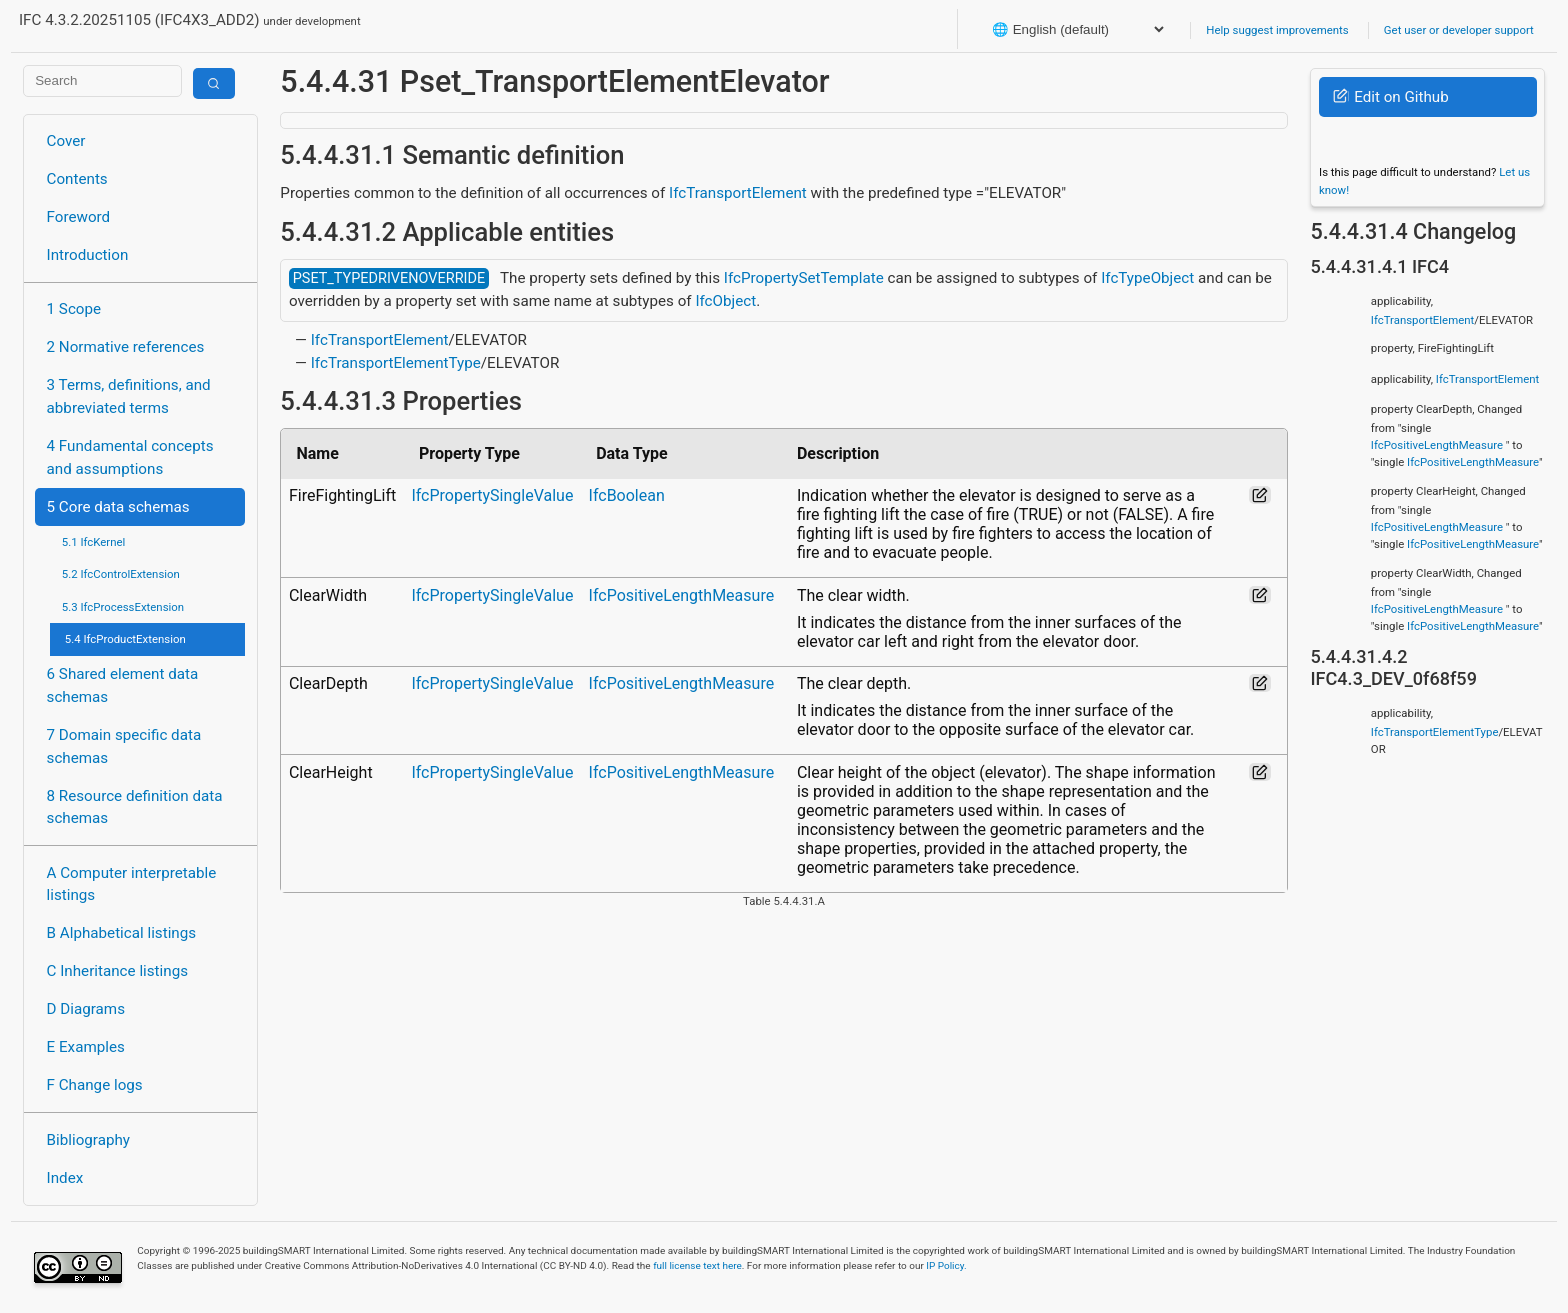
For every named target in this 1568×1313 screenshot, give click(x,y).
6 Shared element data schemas (123, 685)
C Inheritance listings (117, 971)
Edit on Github (1390, 97)
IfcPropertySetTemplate (804, 278)
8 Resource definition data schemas (135, 807)
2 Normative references (126, 347)
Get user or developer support (1459, 30)
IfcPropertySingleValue (492, 495)
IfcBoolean (627, 495)
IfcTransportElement (738, 193)
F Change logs (95, 1085)
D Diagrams (86, 1009)
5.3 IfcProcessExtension (123, 607)
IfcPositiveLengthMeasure (682, 595)
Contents (77, 179)
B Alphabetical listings (122, 933)
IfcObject (725, 301)
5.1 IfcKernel (94, 542)
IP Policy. (946, 1265)
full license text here (697, 1265)
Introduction (88, 255)
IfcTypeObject (1147, 278)
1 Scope (74, 309)
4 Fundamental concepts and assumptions (130, 457)
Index (65, 1178)
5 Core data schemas (118, 507)
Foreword (79, 217)
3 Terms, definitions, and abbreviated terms (129, 396)
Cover (66, 141)
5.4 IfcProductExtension (125, 639)
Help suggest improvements (1277, 30)
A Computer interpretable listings (132, 884)
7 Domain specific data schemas (124, 746)
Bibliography (88, 1140)
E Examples (86, 1047)
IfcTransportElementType (396, 363)
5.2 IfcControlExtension (121, 574)
